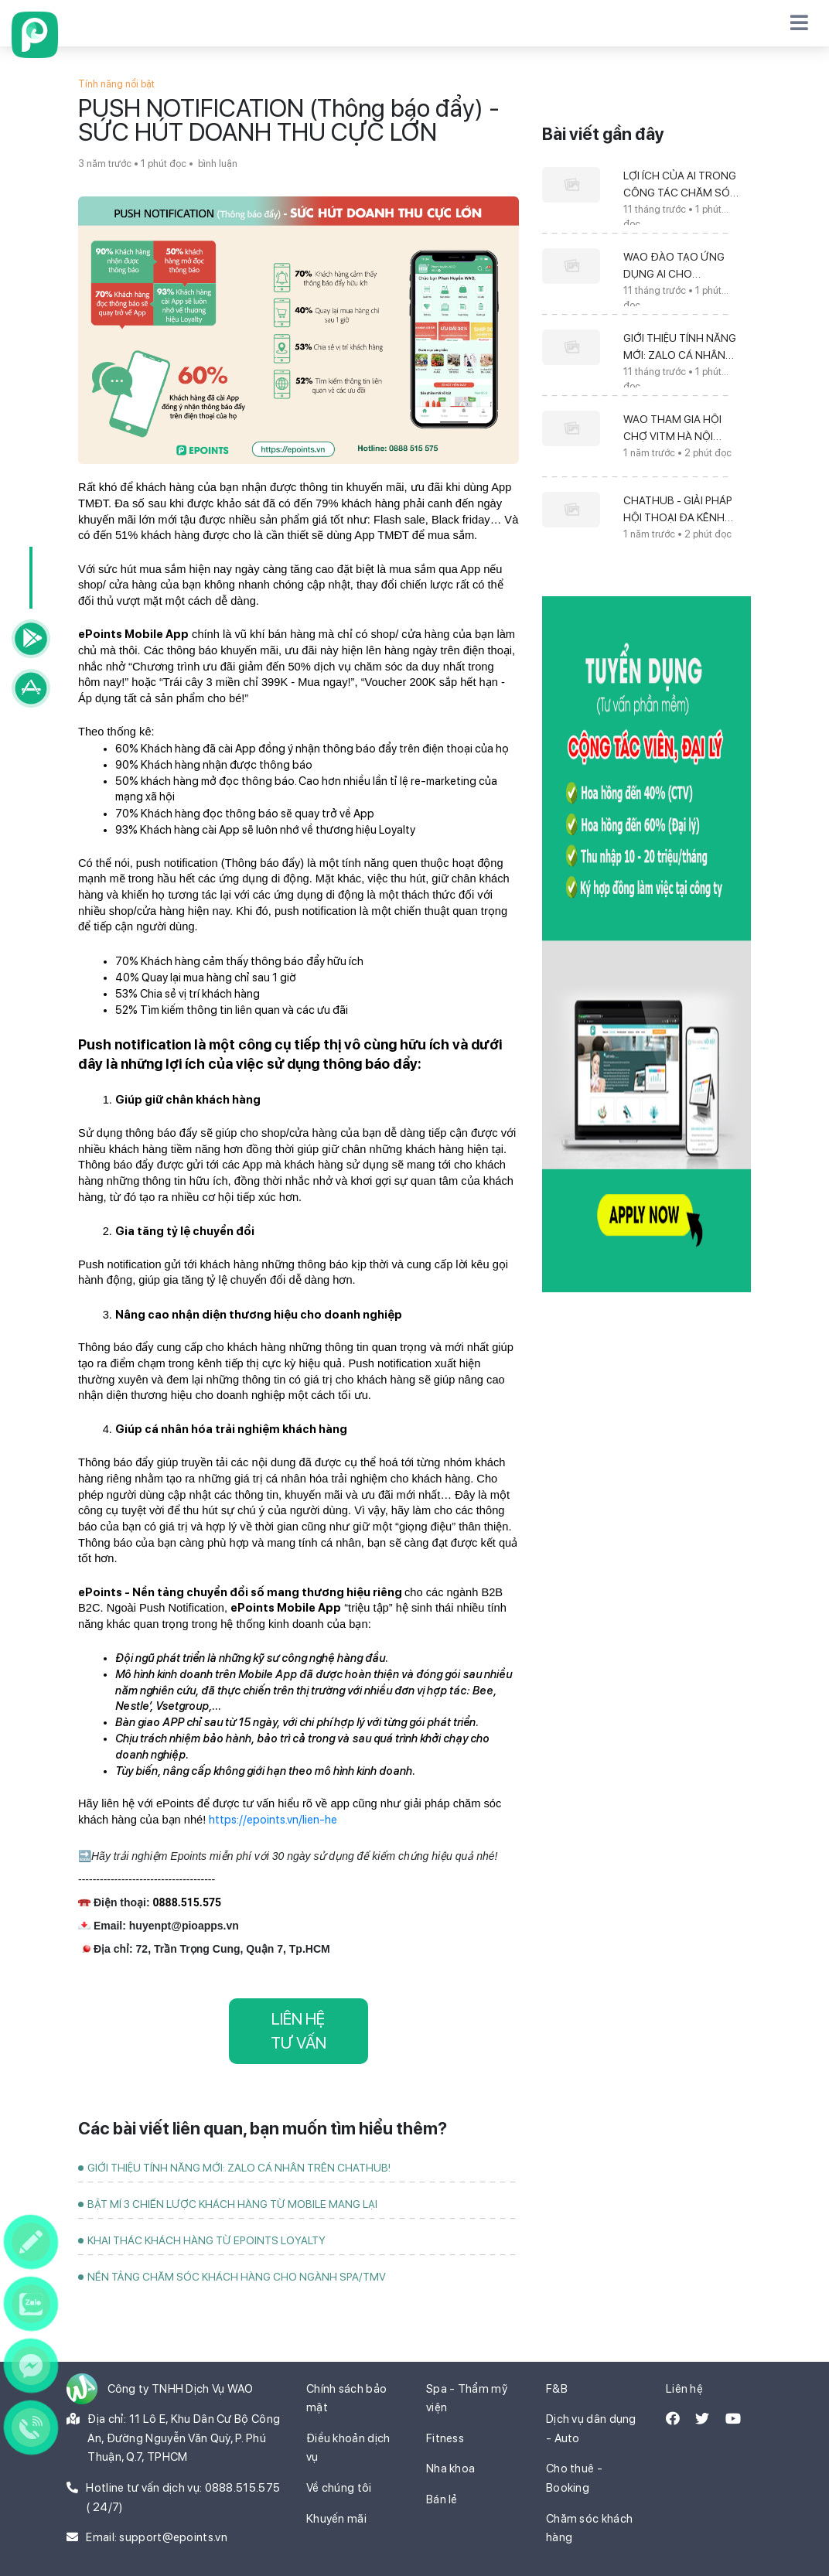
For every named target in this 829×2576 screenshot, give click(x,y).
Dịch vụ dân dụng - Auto (591, 2428)
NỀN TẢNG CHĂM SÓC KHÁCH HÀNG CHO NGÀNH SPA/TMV (236, 2277)
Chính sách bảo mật (346, 2398)
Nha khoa (450, 2468)
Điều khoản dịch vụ (348, 2448)
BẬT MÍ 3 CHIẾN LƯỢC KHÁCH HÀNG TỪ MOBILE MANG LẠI (232, 2204)
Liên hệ (684, 2389)
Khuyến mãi (336, 2519)
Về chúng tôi (339, 2488)
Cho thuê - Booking (574, 2478)
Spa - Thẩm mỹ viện (466, 2398)
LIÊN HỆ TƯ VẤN (298, 2031)
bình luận (216, 163)
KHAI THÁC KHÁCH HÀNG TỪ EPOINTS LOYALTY (206, 2240)
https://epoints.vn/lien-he (273, 1820)
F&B (557, 2389)
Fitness (445, 2438)
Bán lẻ (442, 2499)
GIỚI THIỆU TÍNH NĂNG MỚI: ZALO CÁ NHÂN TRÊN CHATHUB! (239, 2167)
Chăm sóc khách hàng (589, 2528)
